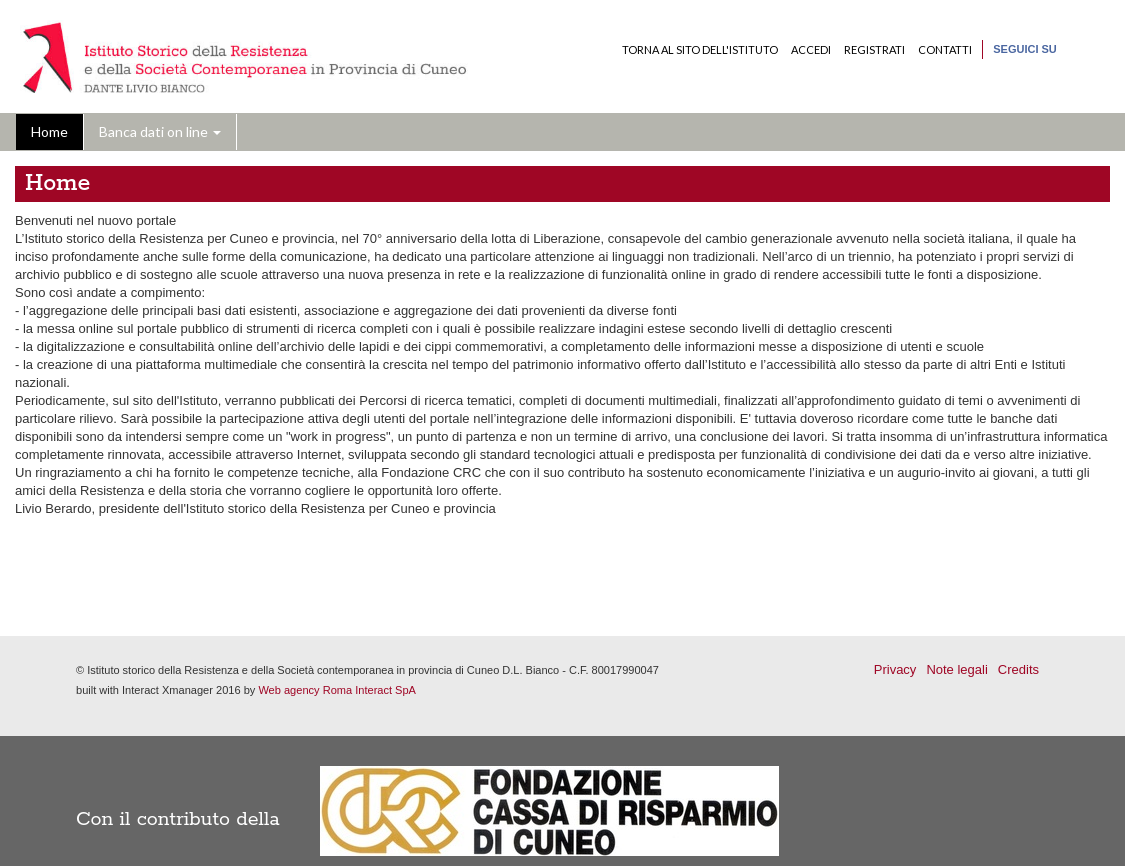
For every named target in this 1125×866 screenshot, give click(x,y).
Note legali (956, 669)
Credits (1018, 669)
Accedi (811, 49)
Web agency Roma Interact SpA (337, 690)
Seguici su (1025, 49)
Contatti (945, 49)
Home (49, 131)
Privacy (895, 669)
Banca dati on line (160, 131)
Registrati (874, 49)
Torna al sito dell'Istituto (700, 49)
